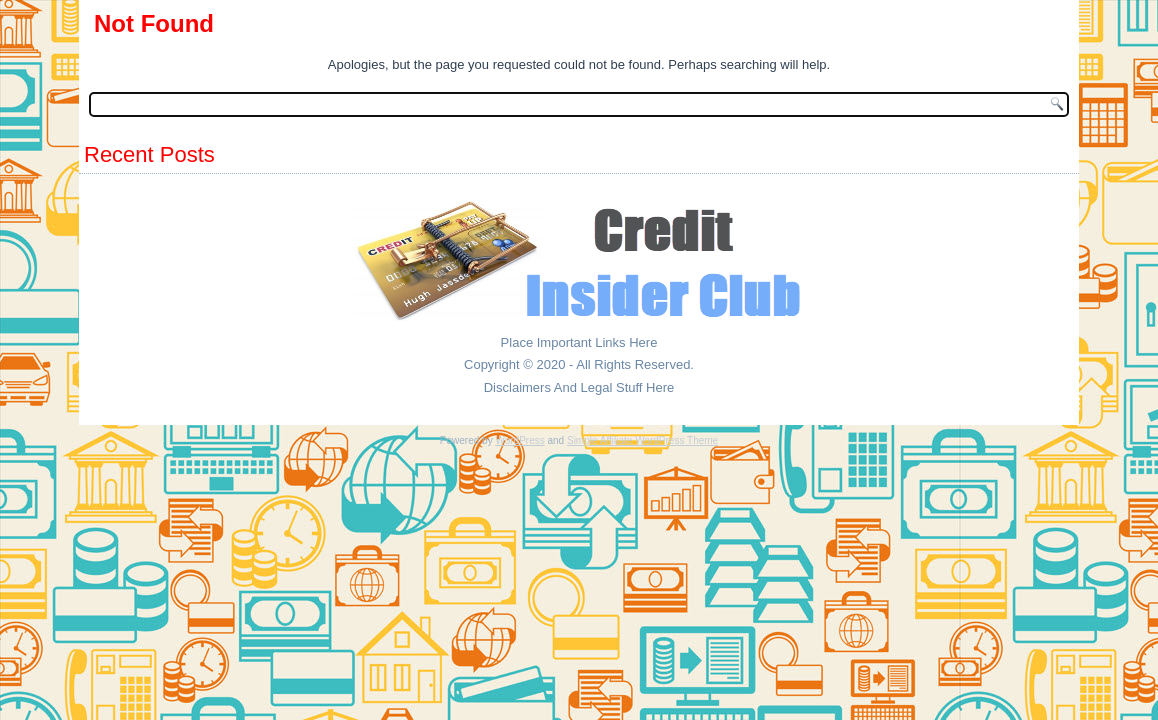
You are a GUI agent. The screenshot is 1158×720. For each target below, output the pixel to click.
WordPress (519, 440)
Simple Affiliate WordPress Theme (642, 440)
